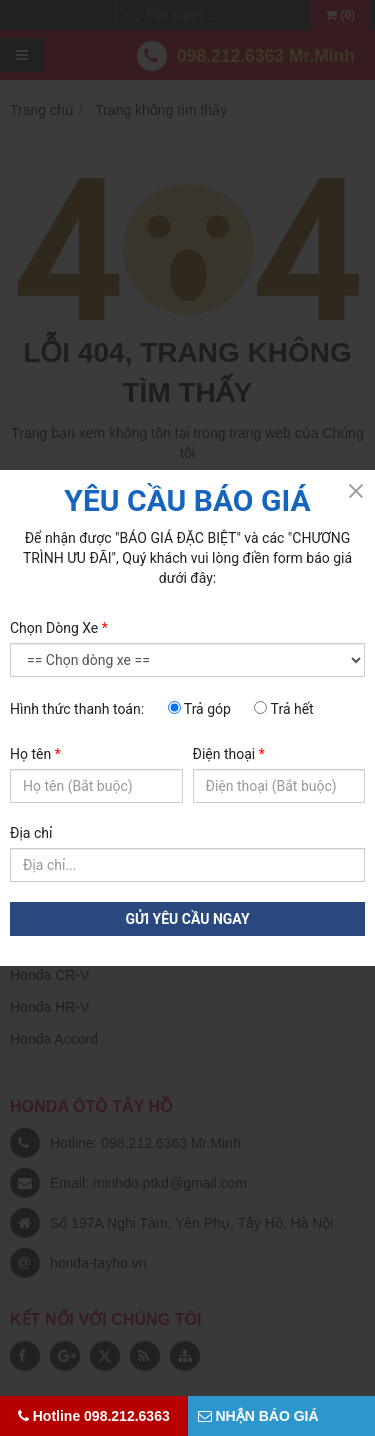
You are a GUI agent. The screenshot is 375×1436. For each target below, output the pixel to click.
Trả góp (199, 709)
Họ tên (35, 754)
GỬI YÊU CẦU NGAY (187, 919)
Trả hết (283, 709)
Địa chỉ (31, 833)
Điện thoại (229, 754)
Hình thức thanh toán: (77, 709)
